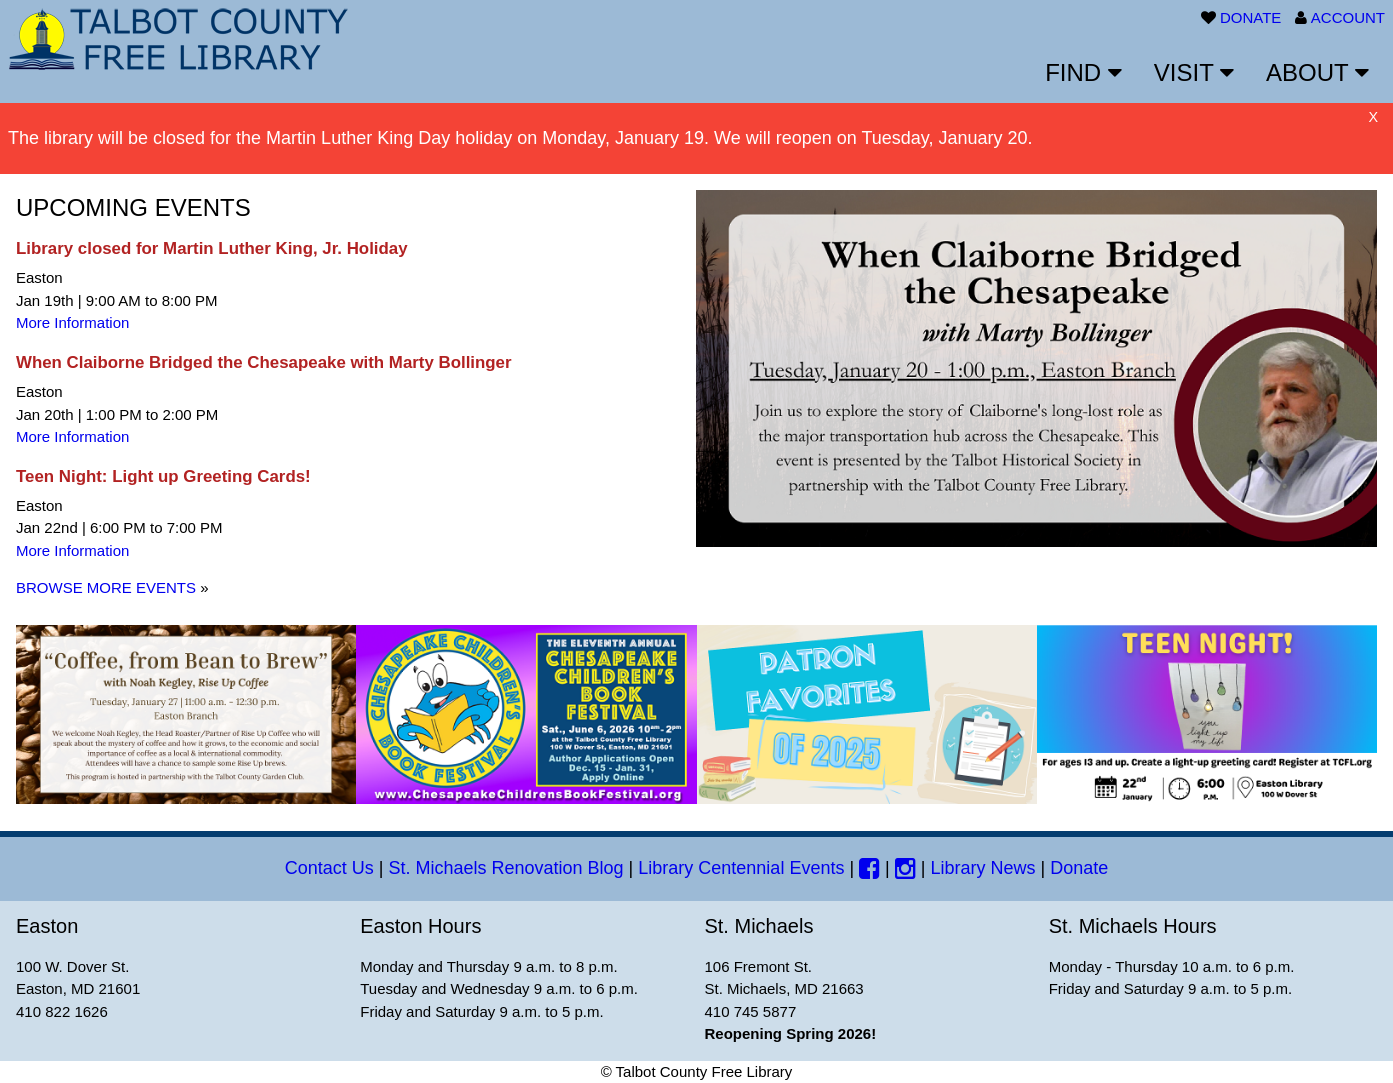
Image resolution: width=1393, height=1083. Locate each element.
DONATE (1250, 17)
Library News (982, 868)
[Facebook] (869, 868)
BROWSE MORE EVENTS (106, 587)
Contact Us (329, 868)
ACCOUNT (1348, 17)
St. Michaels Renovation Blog (505, 868)
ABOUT (1317, 72)
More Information (72, 322)
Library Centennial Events (741, 868)
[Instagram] (905, 868)
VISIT (1194, 72)
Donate (1079, 868)
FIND (1083, 72)
